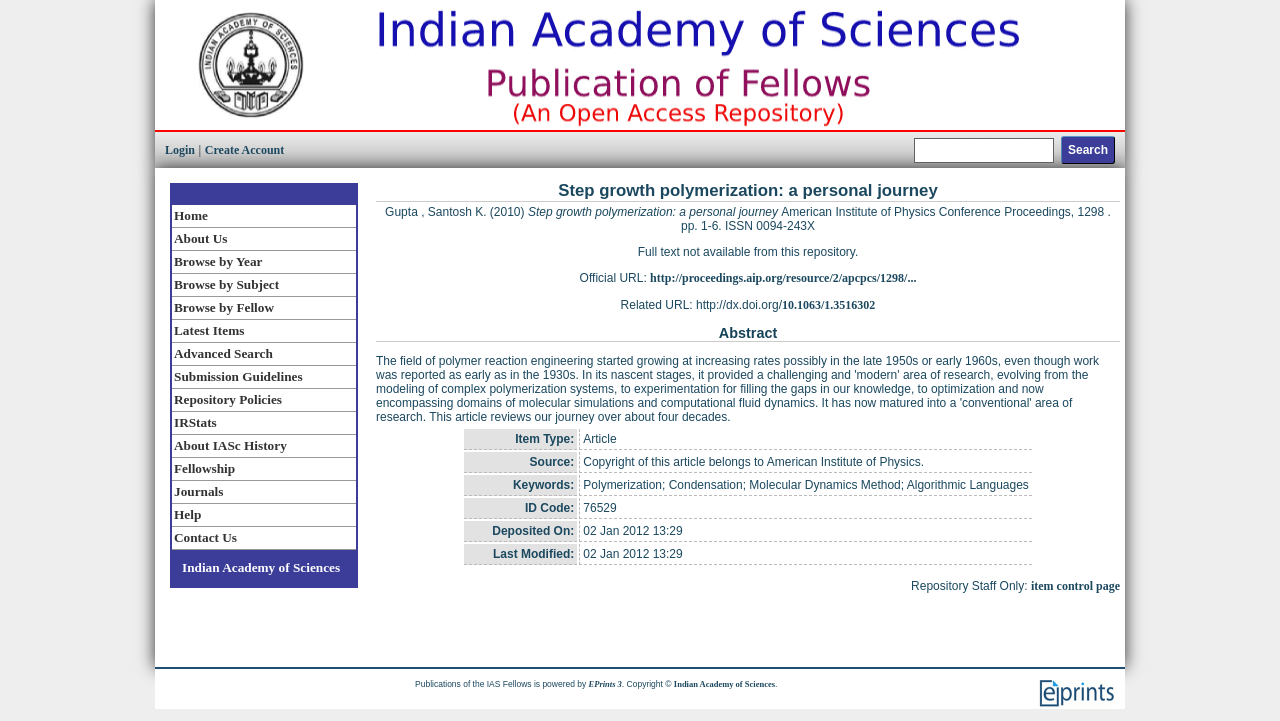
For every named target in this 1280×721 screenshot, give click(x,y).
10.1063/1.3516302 (828, 305)
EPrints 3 (605, 684)
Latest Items (209, 330)
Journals (198, 491)
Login (180, 150)
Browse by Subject (226, 284)
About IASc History (230, 445)
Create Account (244, 150)
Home (191, 215)
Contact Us (205, 537)
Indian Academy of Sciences (261, 567)
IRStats (195, 422)
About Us (200, 238)
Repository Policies (228, 399)
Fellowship (204, 468)
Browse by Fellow (224, 307)
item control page (1075, 586)
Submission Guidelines (238, 376)
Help (187, 514)
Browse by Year (218, 261)
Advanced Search (223, 353)
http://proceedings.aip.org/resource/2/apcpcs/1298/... (783, 278)
